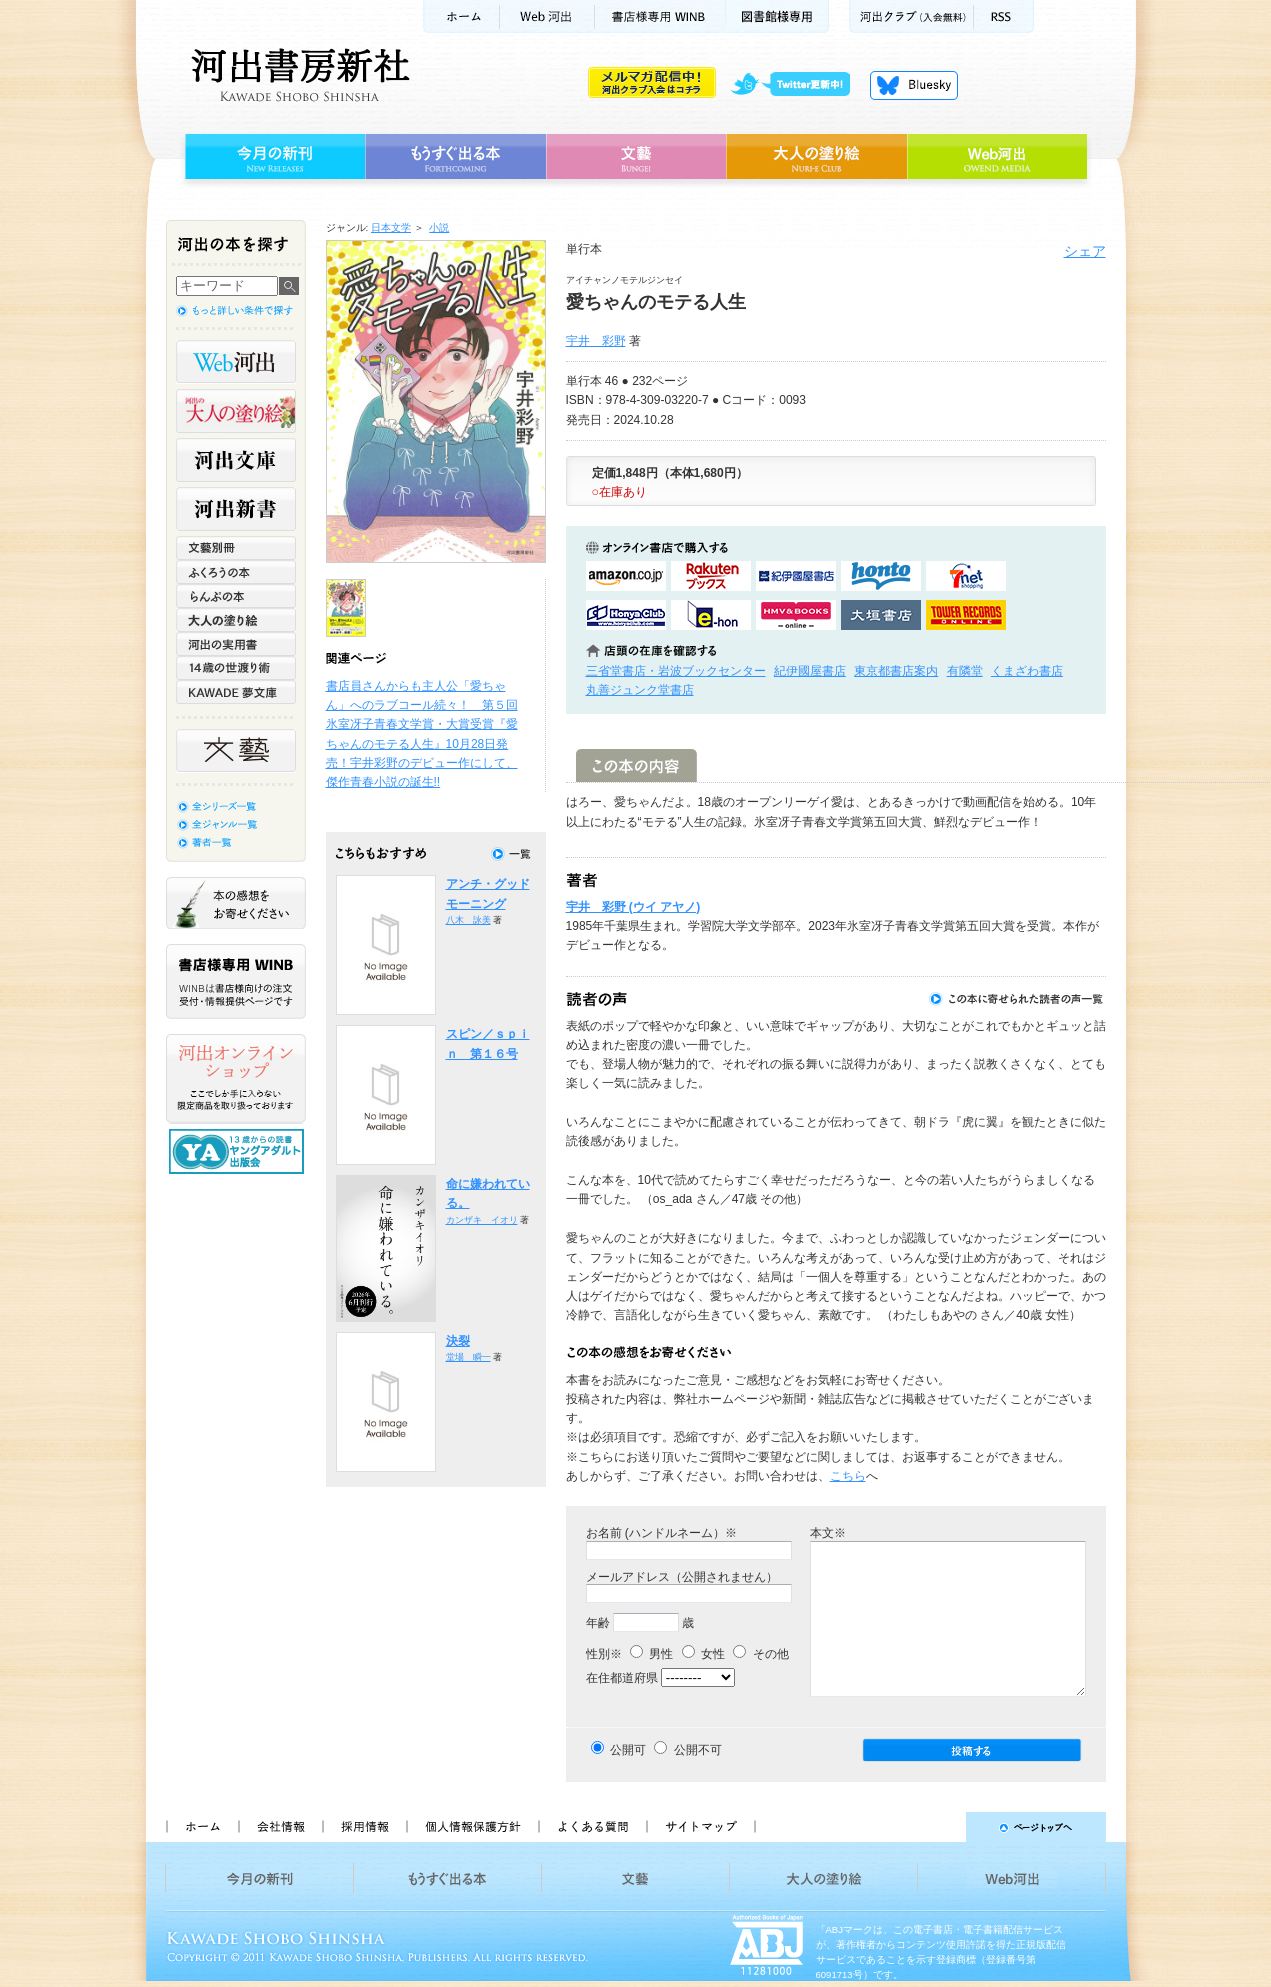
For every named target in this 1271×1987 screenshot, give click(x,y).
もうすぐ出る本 (455, 157)
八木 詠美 (468, 920)
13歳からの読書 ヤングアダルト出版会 (239, 1151)
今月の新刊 (272, 157)
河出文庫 (236, 460)
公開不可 (698, 1750)
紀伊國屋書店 (810, 671)
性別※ (604, 1654)
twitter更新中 (797, 85)
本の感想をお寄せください (236, 903)
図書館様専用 (777, 16)
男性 (651, 1654)
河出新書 (236, 509)
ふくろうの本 (236, 572)
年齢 (598, 1623)
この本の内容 (636, 765)
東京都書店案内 (896, 671)
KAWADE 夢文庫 (236, 692)
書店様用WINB (660, 16)
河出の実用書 (236, 644)
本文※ (828, 1533)
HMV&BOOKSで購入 (796, 615)
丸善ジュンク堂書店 (640, 690)
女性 (703, 1654)
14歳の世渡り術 (236, 668)
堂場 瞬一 (468, 1357)
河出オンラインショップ (236, 1079)
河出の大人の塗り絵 (236, 411)
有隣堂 (965, 671)
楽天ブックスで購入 (711, 576)
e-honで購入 (711, 615)
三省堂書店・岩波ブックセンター (676, 671)
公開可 (628, 1750)
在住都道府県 (622, 1678)
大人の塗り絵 (816, 157)
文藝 (636, 157)
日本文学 (391, 227)
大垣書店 (881, 615)
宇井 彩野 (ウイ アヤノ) (633, 907)
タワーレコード (966, 615)
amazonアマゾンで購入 (626, 576)
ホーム (461, 16)
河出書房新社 (297, 75)
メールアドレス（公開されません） (682, 1577)
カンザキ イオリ (482, 1220)
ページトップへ (939, 1827)
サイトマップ (701, 1827)
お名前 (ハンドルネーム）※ (661, 1533)
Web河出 (547, 16)
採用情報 (364, 1827)
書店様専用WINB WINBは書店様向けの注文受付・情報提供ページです (236, 981)
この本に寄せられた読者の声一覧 (1017, 999)
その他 (760, 1654)
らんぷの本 (236, 596)
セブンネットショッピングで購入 (966, 576)
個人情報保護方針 (472, 1827)
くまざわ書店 (1027, 671)
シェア (1085, 251)
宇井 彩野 (596, 341)
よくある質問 (592, 1827)
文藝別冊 (236, 548)
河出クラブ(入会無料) (911, 16)
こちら (848, 1476)
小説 (439, 227)
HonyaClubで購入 (626, 615)
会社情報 (280, 1827)
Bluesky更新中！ (914, 85)
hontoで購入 (881, 576)
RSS (1004, 16)
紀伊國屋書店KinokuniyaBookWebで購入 (796, 576)
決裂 (458, 1341)
